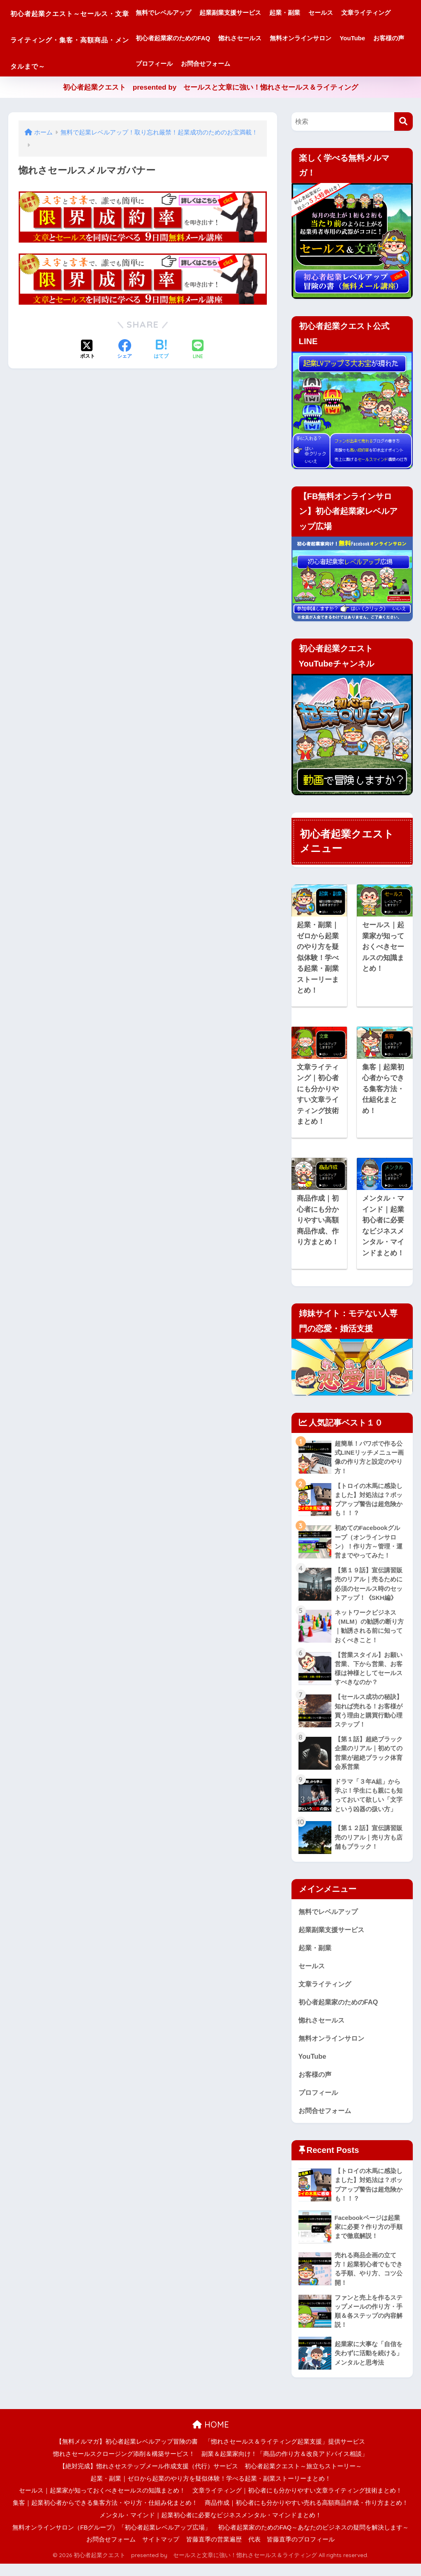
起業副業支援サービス (263, 12)
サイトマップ (160, 2551)
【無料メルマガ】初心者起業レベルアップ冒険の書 (127, 2454)
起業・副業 (317, 12)
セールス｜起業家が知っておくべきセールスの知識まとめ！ (102, 2503)
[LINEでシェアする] (198, 350)
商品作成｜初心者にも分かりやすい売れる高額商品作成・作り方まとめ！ (306, 2514)
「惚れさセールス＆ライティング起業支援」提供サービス (285, 2454)
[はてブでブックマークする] (161, 350)
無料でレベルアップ (196, 12)
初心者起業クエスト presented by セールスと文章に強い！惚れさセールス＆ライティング (211, 87)
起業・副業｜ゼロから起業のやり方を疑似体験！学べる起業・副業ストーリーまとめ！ (210, 2490)
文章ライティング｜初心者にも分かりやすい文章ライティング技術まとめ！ (297, 2503)
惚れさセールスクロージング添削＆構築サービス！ (124, 2466)
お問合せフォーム (381, 63)
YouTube (251, 63)
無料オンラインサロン (199, 63)
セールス (353, 12)
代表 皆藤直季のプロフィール (291, 2551)
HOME (210, 2436)
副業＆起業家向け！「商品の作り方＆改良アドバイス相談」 (284, 2466)
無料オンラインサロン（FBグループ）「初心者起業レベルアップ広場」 (111, 2539)
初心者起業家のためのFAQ (263, 38)
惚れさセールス (330, 38)
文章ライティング (193, 38)
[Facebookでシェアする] (124, 350)
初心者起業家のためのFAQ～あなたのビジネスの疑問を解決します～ (313, 2539)
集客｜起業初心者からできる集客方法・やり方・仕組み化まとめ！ (105, 2514)
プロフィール (329, 63)
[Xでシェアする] (87, 350)
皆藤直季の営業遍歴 (214, 2551)
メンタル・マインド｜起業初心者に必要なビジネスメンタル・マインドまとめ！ (210, 2527)
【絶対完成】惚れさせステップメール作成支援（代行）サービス (148, 2478)
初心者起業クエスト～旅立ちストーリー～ (303, 2478)
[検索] (403, 121)
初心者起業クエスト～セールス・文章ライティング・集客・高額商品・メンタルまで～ (85, 38)
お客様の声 (287, 63)
